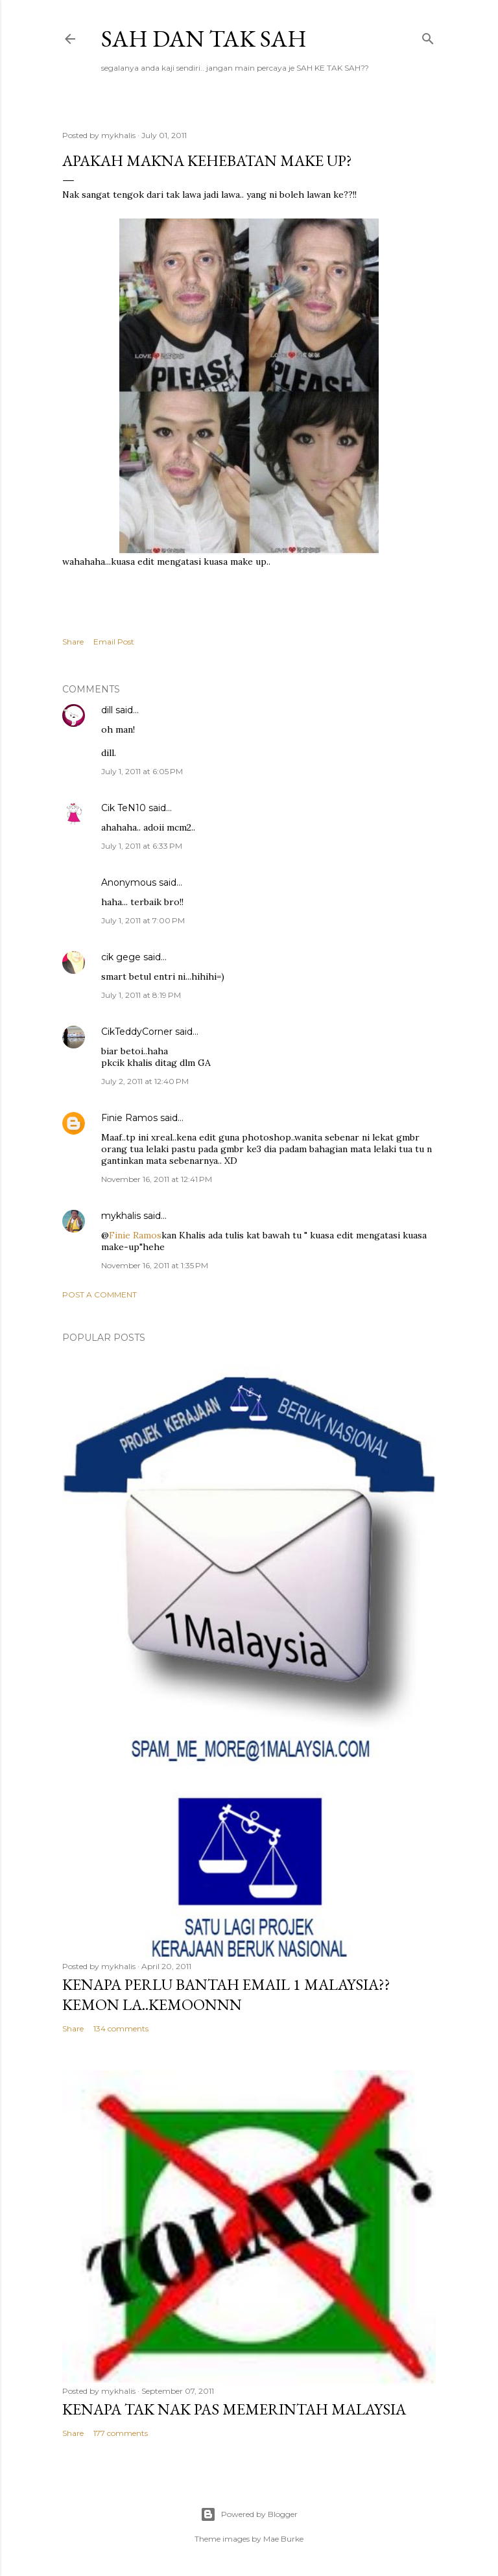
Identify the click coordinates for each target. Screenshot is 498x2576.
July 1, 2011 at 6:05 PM (142, 771)
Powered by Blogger (249, 2514)
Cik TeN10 (123, 808)
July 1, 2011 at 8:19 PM (141, 995)
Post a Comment (99, 1294)
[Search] (428, 36)
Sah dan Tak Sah (204, 38)
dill (107, 710)
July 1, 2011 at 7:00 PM (143, 920)
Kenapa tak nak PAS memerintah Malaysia (234, 2409)
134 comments (120, 2028)
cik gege (121, 957)
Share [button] (73, 641)
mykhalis (121, 1216)
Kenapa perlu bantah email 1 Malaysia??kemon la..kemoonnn (226, 1994)
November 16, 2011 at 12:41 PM (156, 1179)
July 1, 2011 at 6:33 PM (141, 846)
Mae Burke (283, 2539)
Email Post (113, 641)
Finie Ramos (129, 1118)
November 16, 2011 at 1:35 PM (154, 1265)
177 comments (120, 2433)
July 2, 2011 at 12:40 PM (145, 1081)
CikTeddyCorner (136, 1031)
